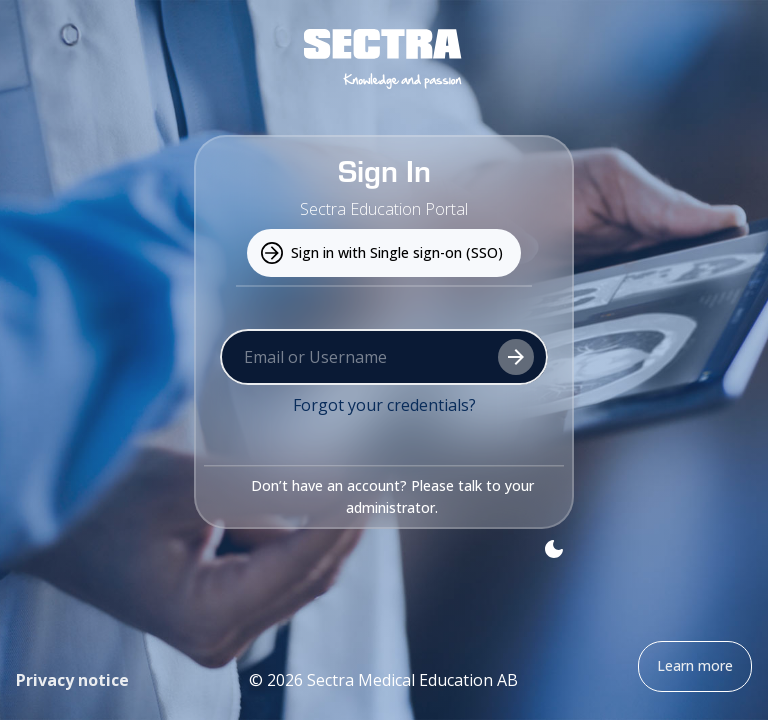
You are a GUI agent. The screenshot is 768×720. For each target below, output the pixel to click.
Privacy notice (72, 680)
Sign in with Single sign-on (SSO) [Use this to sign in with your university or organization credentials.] (384, 253)
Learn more (695, 666)
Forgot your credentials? (384, 405)
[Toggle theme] (554, 549)
